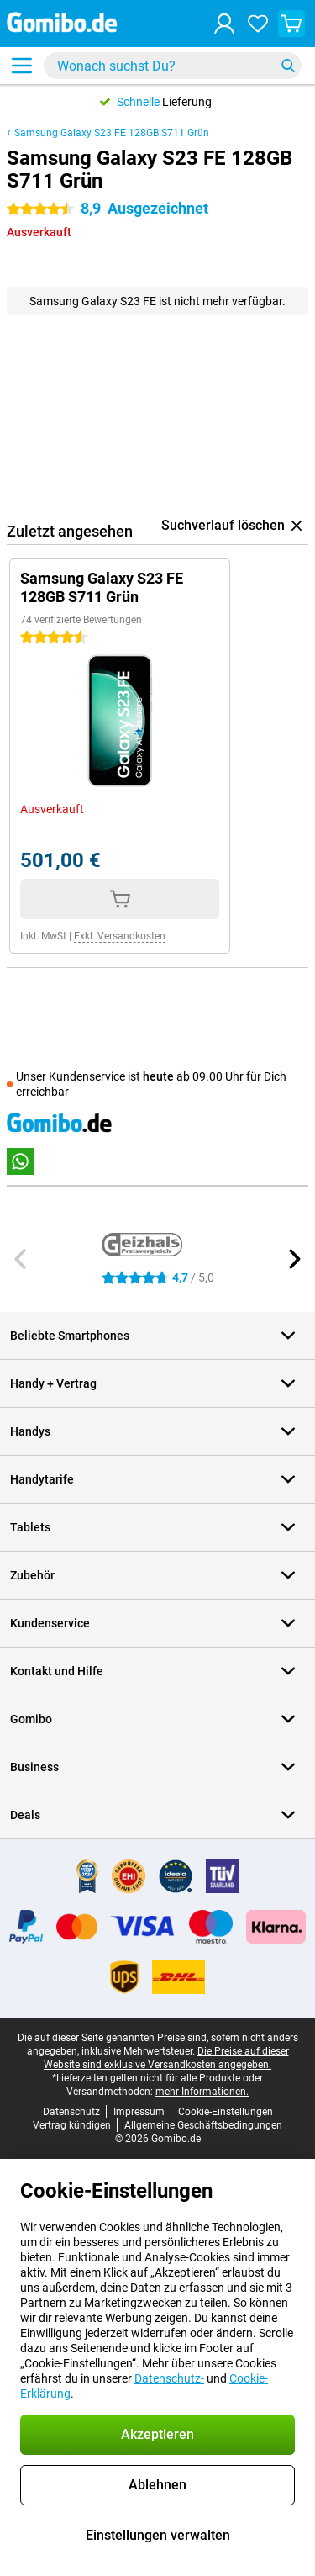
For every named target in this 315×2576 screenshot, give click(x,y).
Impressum (139, 2112)
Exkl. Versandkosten (119, 936)
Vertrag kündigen (72, 2125)
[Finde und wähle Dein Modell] (173, 65)
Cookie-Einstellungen (225, 2112)
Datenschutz (71, 2112)
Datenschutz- (169, 2378)
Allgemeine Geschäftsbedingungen (203, 2125)
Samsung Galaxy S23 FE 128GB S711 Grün (111, 133)
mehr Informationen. (202, 2091)
